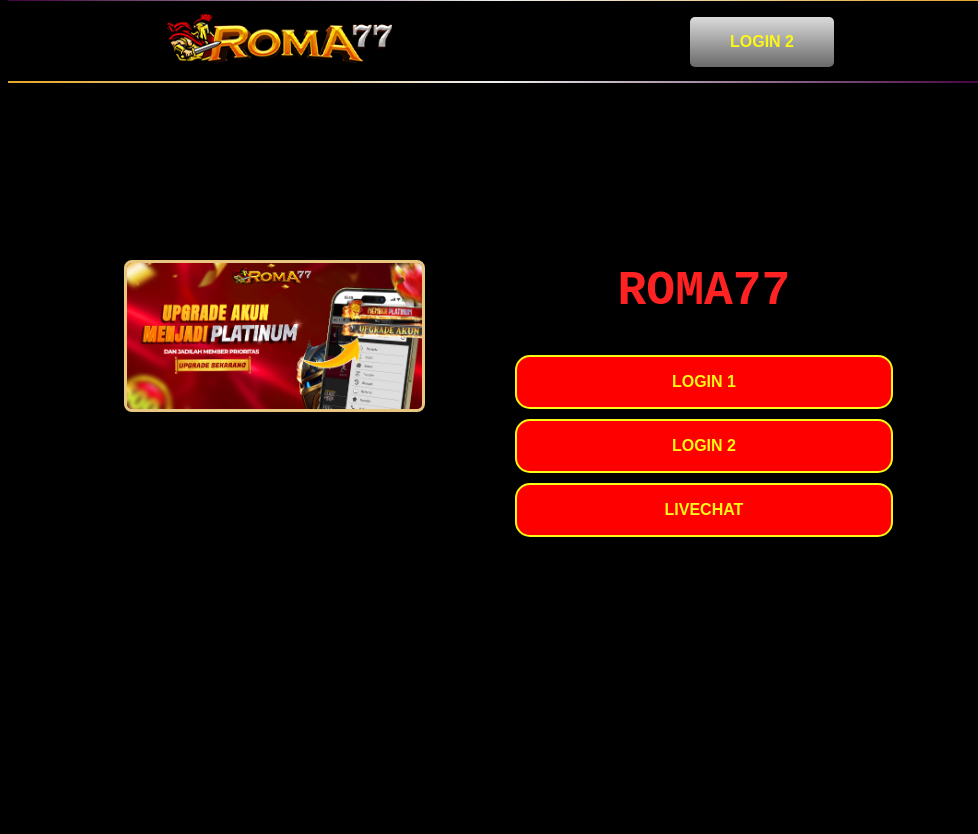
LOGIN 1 (704, 381)
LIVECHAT (704, 509)
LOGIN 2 (762, 41)
